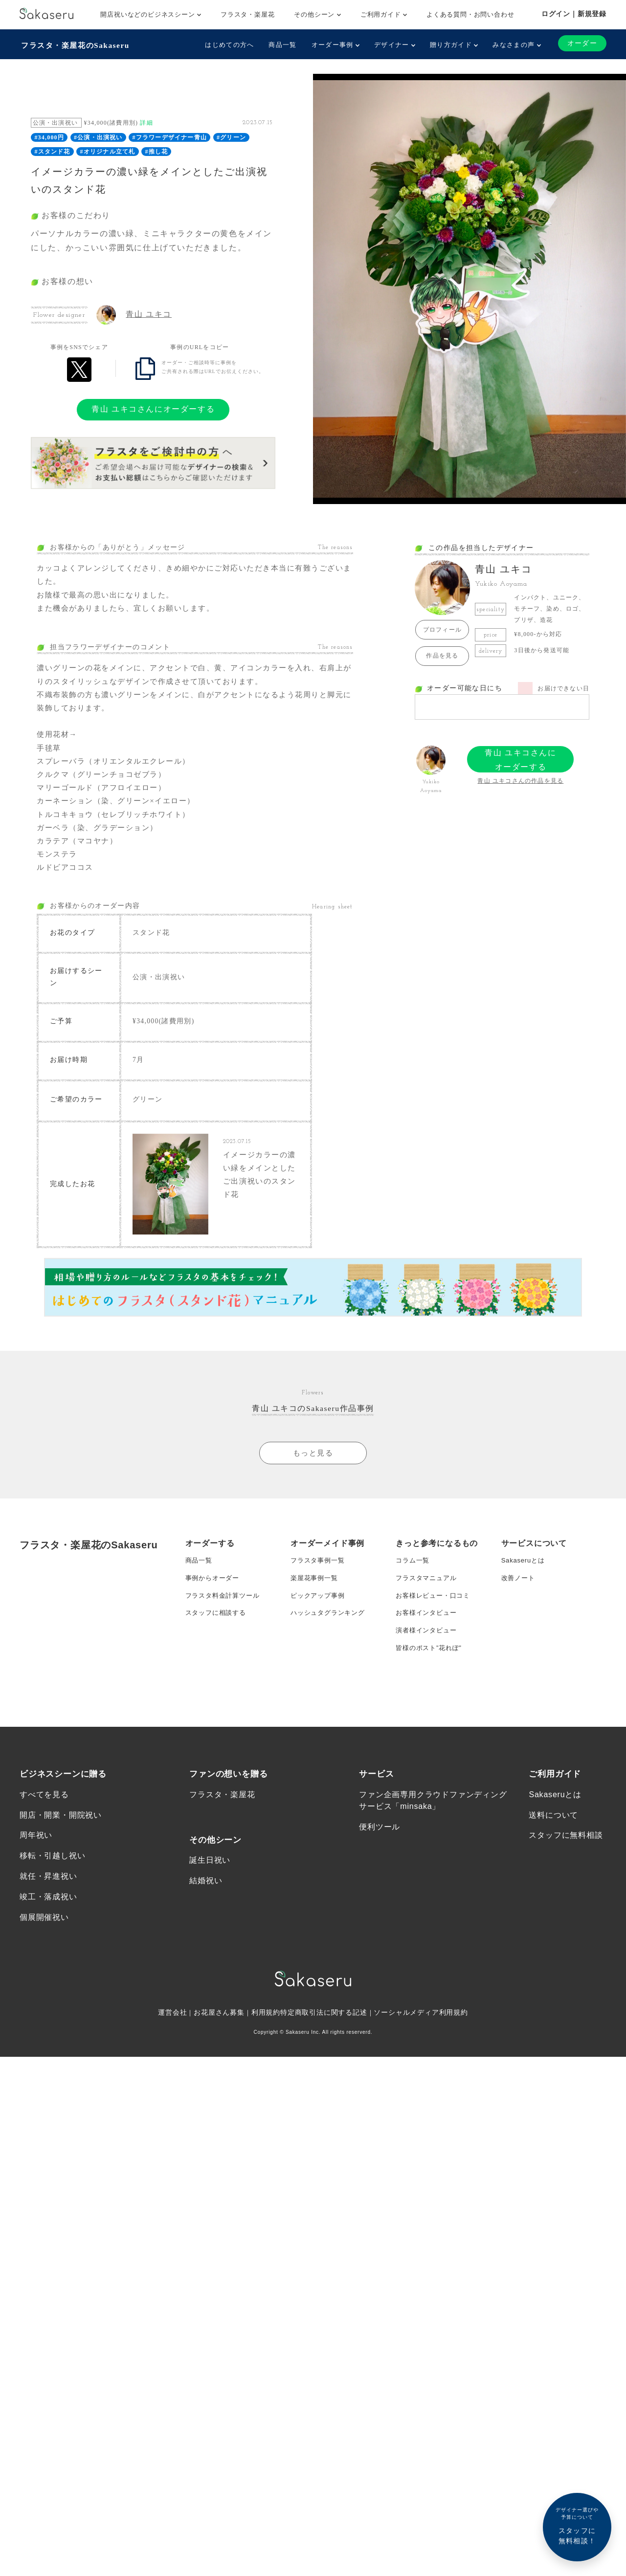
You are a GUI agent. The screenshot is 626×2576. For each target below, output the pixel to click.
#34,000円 (49, 135)
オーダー (581, 43)
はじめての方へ (228, 44)
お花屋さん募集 (219, 2082)
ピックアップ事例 (319, 1632)
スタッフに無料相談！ (577, 2525)
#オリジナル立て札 (107, 150)
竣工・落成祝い (48, 1965)
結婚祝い (205, 1947)
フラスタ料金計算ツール (225, 1632)
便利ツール (379, 1892)
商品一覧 (281, 44)
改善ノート (519, 1612)
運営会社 (171, 2082)
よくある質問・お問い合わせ (470, 14)
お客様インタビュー (428, 1651)
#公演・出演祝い (98, 135)
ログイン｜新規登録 (573, 14)
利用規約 (265, 2082)
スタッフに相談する (217, 1651)
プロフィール (442, 628)
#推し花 (156, 150)
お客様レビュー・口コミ (435, 1632)
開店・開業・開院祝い (61, 1880)
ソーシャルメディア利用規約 (422, 2082)
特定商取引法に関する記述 (323, 2082)
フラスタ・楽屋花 (247, 14)
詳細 (146, 121)
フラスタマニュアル (428, 1612)
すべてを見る (44, 1859)
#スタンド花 (52, 150)
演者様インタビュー (428, 1671)
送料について (553, 1880)
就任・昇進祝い (48, 1944)
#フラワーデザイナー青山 (170, 135)
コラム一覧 (414, 1593)
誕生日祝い (209, 1926)
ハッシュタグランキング (330, 1651)
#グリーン (231, 135)
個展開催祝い (44, 1986)
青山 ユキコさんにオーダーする (153, 407)
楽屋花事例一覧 (316, 1612)
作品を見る (442, 654)
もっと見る (313, 1484)
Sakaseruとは (524, 1593)
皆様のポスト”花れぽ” (431, 1691)
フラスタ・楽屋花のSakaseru (77, 44)
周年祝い (36, 1901)
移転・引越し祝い (52, 1923)
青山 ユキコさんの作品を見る (520, 779)
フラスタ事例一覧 (319, 1593)
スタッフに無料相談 (566, 1901)
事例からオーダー (214, 1612)
